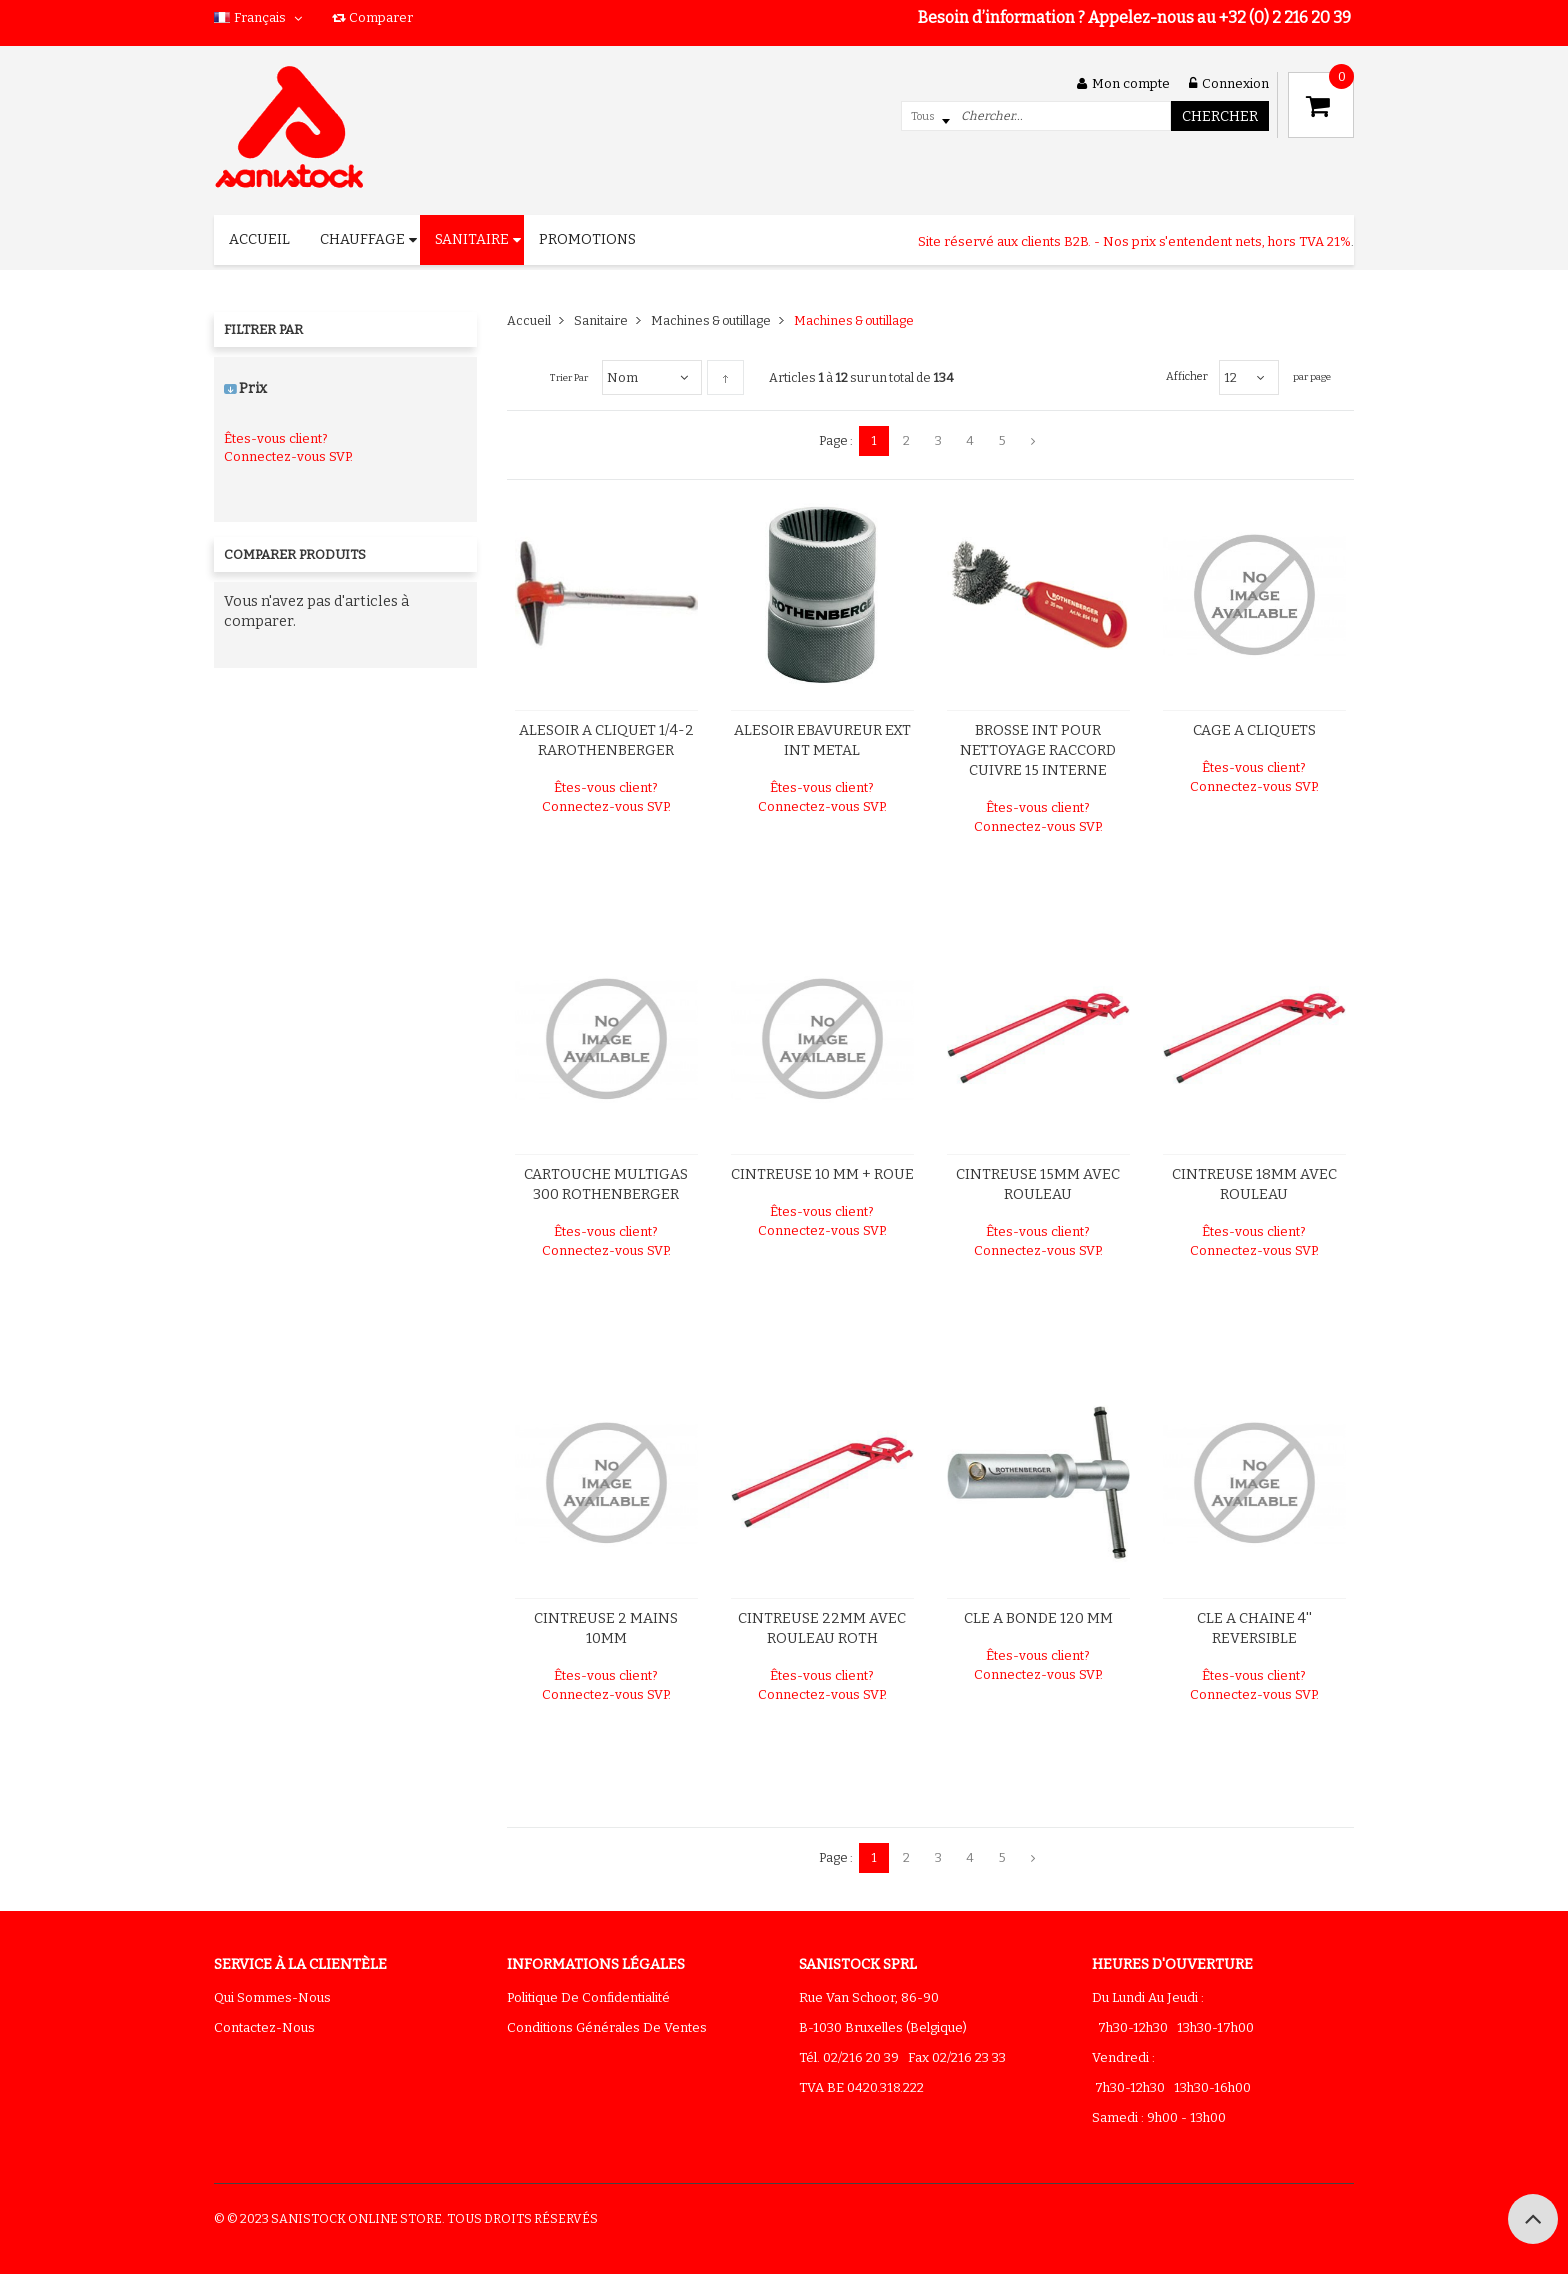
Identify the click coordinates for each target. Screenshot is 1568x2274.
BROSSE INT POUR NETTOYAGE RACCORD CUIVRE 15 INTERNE (1038, 750)
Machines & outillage (711, 320)
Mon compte (1123, 83)
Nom (622, 377)
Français (260, 17)
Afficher (1187, 376)
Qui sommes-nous (272, 1997)
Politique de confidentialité (588, 1997)
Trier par (569, 378)
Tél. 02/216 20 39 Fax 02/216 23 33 (902, 2057)
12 (1230, 377)
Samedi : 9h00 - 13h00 (1159, 2117)
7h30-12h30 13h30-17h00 (1173, 2027)
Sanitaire (601, 320)
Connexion (1229, 83)
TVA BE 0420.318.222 (861, 2087)
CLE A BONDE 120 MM (1038, 1618)
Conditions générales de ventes (607, 2027)
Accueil (529, 320)
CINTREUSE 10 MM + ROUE (822, 1174)
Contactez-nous (264, 2027)
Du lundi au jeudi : (1148, 1997)
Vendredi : (1123, 2057)
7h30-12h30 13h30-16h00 (1171, 2087)
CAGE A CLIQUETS (1254, 730)
